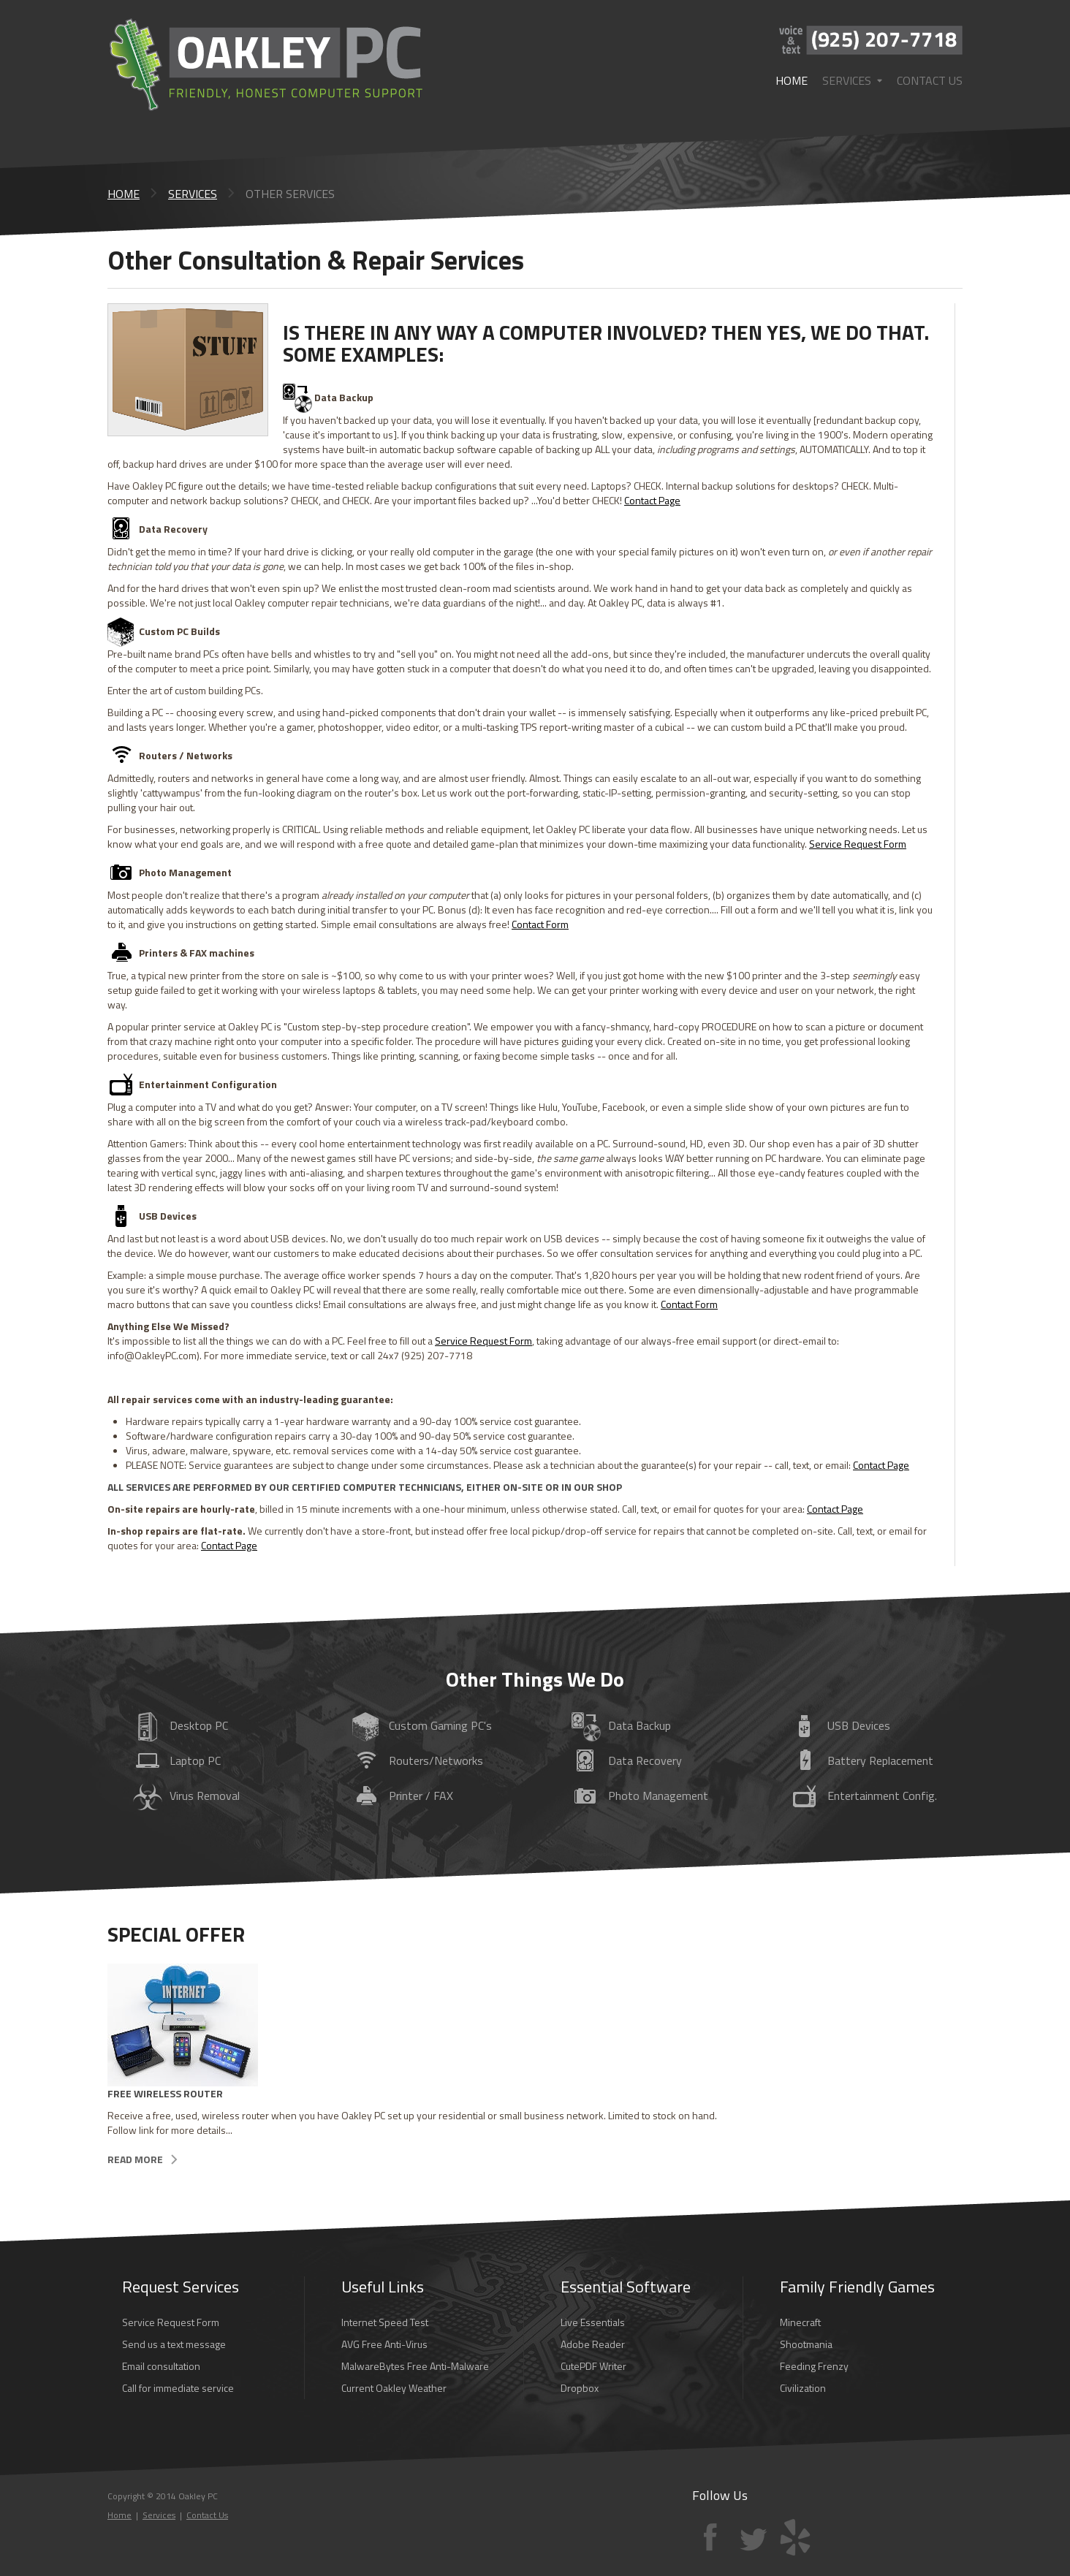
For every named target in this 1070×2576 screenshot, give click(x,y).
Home (791, 80)
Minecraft (800, 2322)
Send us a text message (174, 2344)
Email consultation (161, 2366)
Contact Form (540, 924)
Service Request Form (857, 843)
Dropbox (580, 2387)
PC (177, 1762)
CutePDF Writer (593, 2366)
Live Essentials (593, 2322)
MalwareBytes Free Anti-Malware (415, 2366)
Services (852, 80)
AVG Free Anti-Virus (384, 2344)
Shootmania (806, 2344)
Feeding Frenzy (814, 2366)
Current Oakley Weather (394, 2387)
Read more (135, 2159)
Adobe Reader (593, 2344)
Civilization (803, 2387)
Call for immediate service (178, 2387)
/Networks (417, 1762)
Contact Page (652, 500)
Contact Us (930, 80)
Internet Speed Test (384, 2322)
